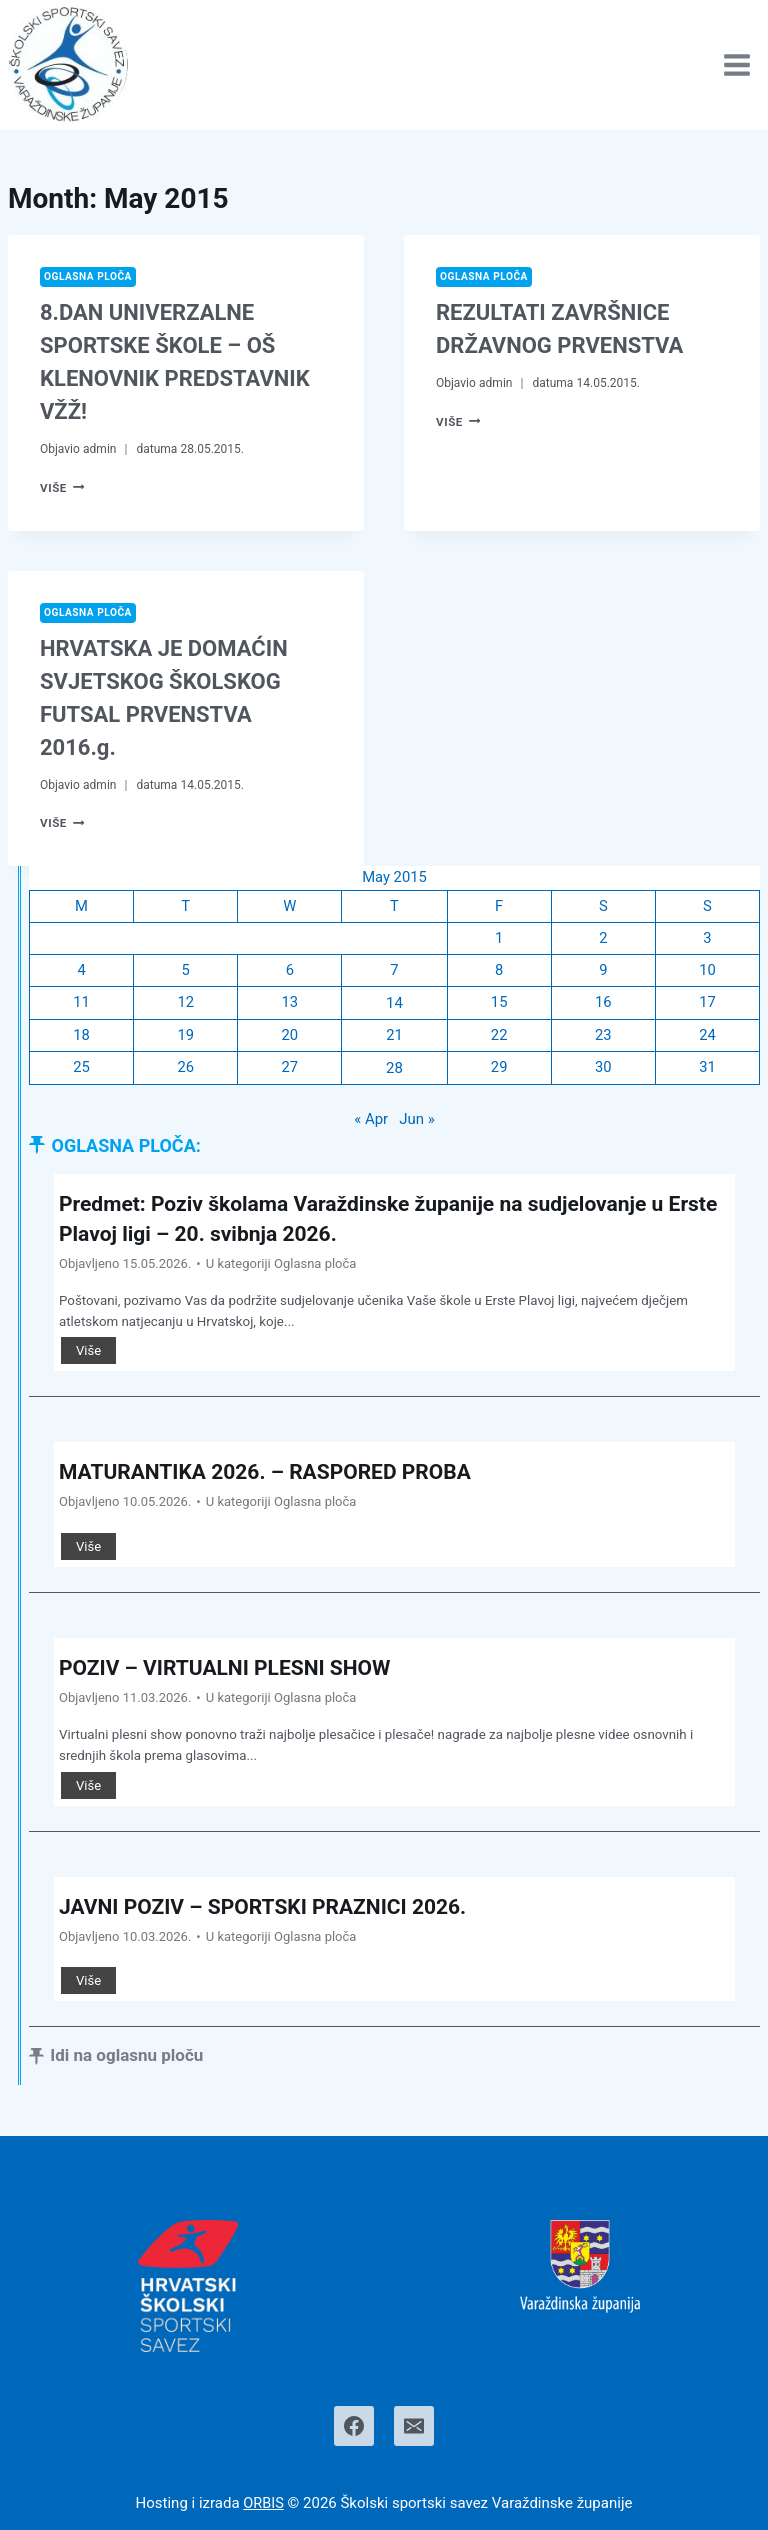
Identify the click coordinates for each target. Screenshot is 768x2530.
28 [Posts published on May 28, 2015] (394, 1070)
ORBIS (264, 2503)
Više (63, 488)
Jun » (417, 1122)
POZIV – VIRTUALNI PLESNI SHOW (232, 1670)
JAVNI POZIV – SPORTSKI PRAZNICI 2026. (272, 1908)
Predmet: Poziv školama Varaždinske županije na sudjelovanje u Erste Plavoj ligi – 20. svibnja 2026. (375, 1220)
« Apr (371, 1122)
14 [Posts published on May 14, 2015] (394, 1005)
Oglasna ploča (89, 276)
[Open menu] (736, 64)
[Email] (414, 2426)
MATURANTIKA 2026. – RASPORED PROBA (274, 1473)
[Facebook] (354, 2426)
